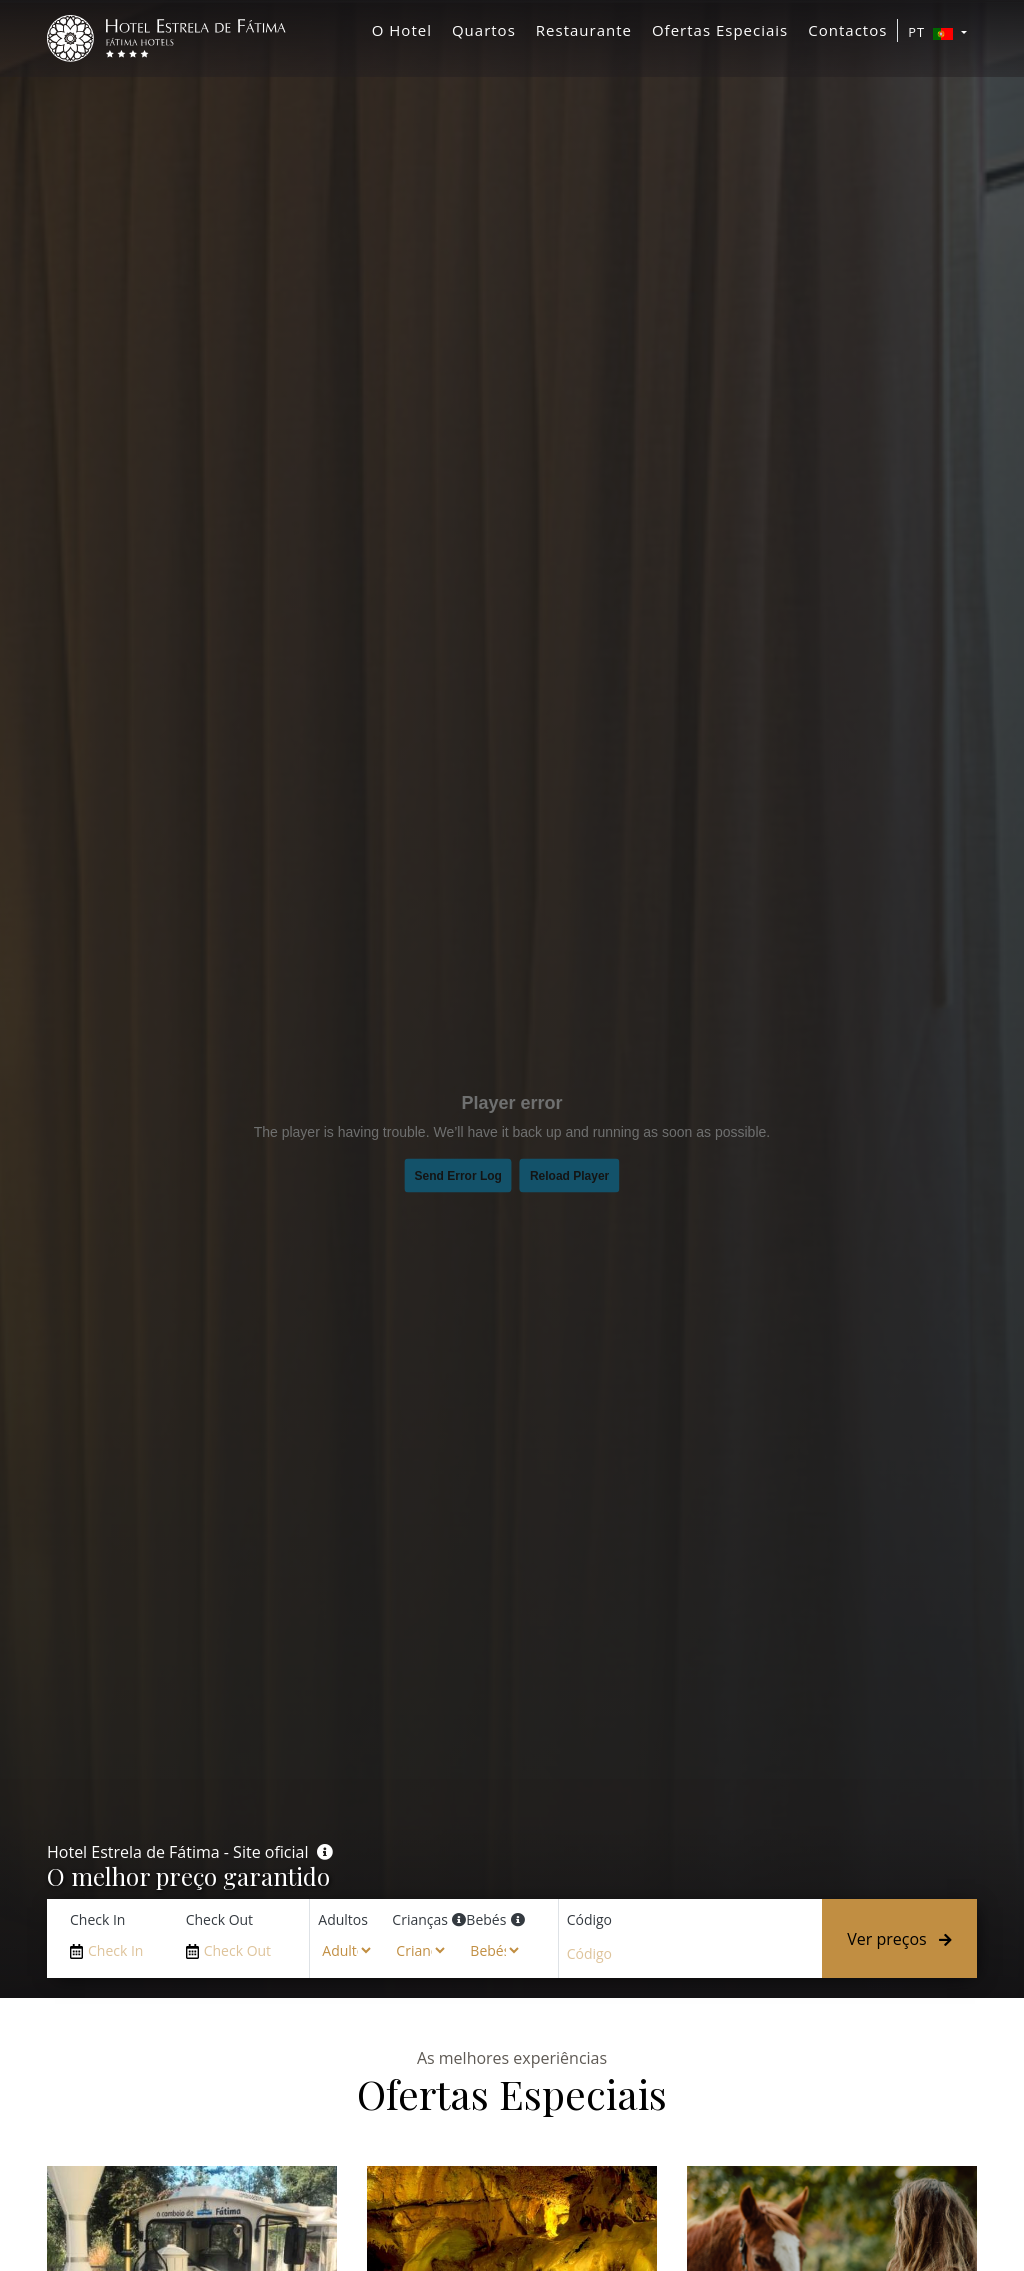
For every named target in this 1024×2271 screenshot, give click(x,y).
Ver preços (899, 1939)
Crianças (420, 1919)
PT (932, 37)
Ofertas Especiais (720, 35)
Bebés (486, 1919)
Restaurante (584, 35)
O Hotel (402, 35)
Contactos (847, 35)
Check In (97, 1919)
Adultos (343, 1919)
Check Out (219, 1919)
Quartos (484, 35)
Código (589, 1919)
